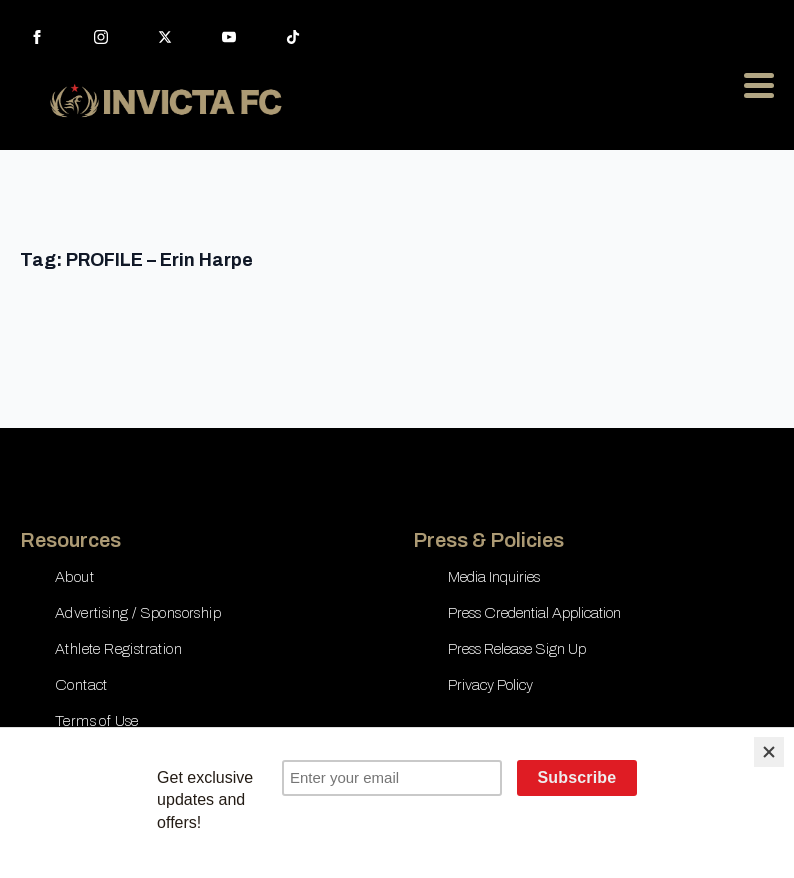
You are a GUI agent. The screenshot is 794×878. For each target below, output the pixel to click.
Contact (81, 685)
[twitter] (165, 37)
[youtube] (229, 37)
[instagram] (101, 37)
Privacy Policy (490, 685)
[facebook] (37, 37)
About (74, 577)
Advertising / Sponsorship (138, 613)
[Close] (769, 752)
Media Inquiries (494, 577)
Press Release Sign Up (517, 649)
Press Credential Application (534, 613)
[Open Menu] (759, 85)
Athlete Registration (118, 649)
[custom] (293, 37)
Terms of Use (97, 721)
